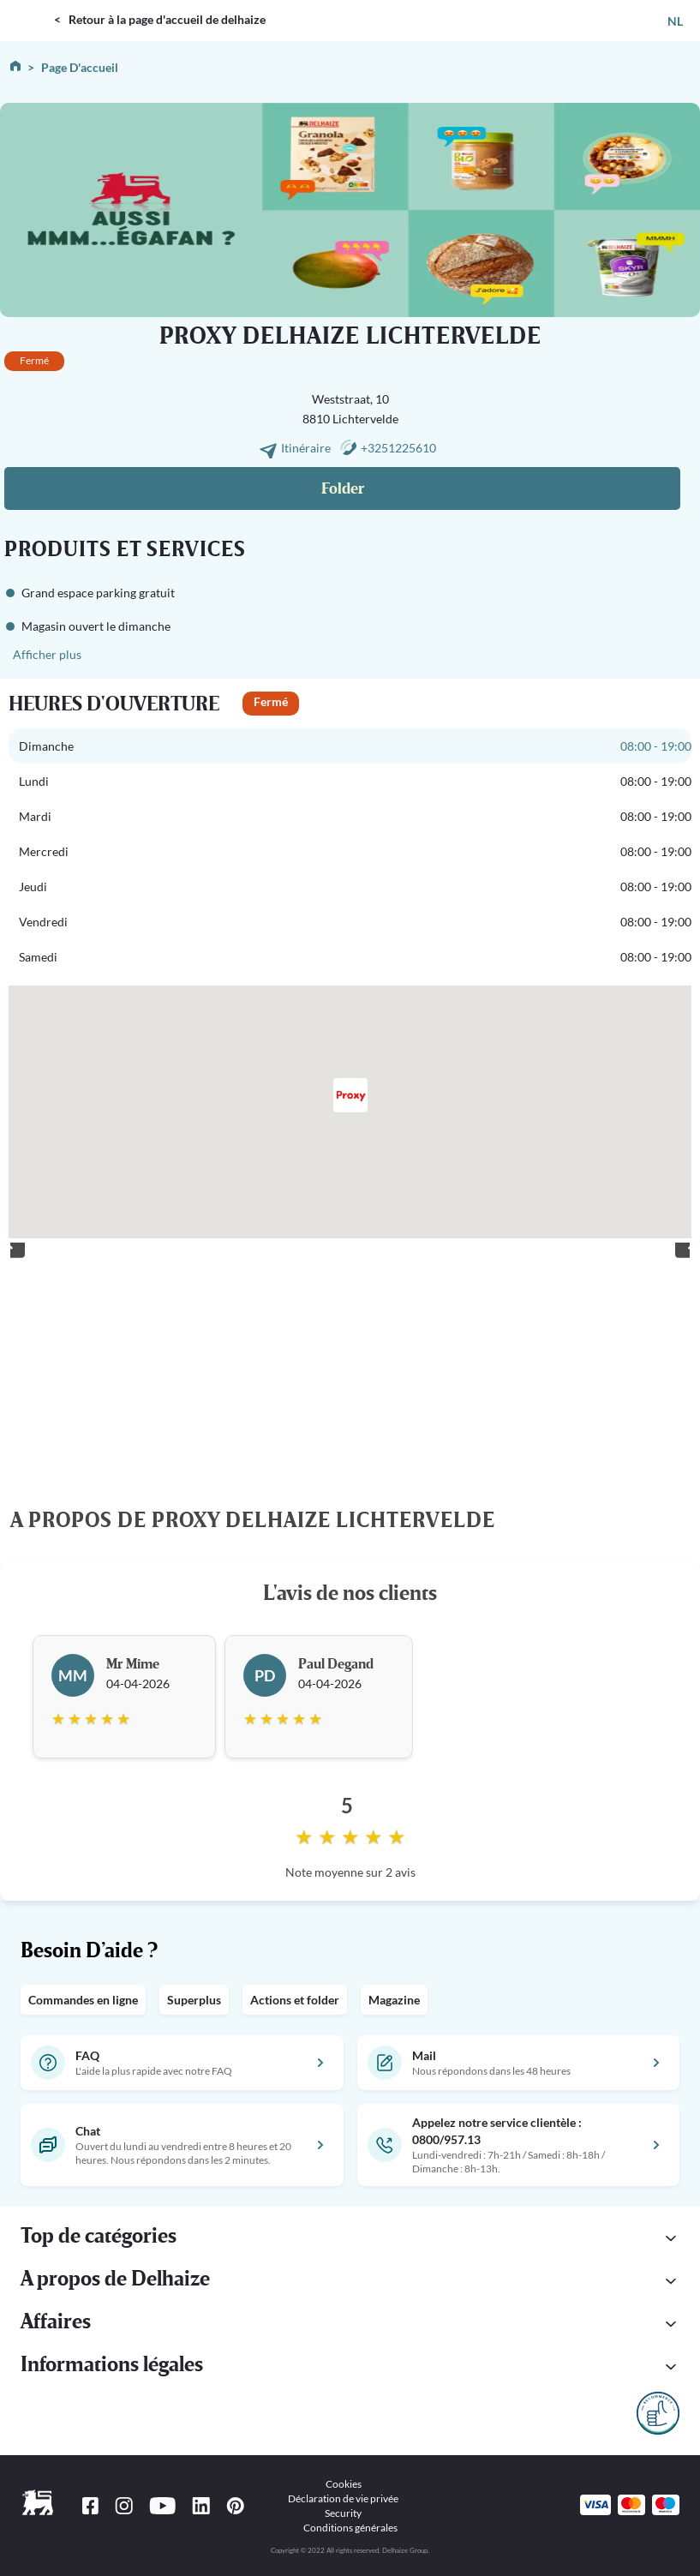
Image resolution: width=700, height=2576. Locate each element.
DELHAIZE (30, 7)
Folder (342, 489)
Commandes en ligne (83, 1999)
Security (343, 2513)
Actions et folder (294, 1999)
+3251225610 (398, 447)
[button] (350, 2238)
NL (675, 21)
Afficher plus (47, 654)
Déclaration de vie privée (343, 2498)
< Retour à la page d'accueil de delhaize (160, 19)
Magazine (394, 1999)
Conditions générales (350, 2527)
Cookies (344, 2483)
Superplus (194, 1999)
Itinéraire (307, 447)
